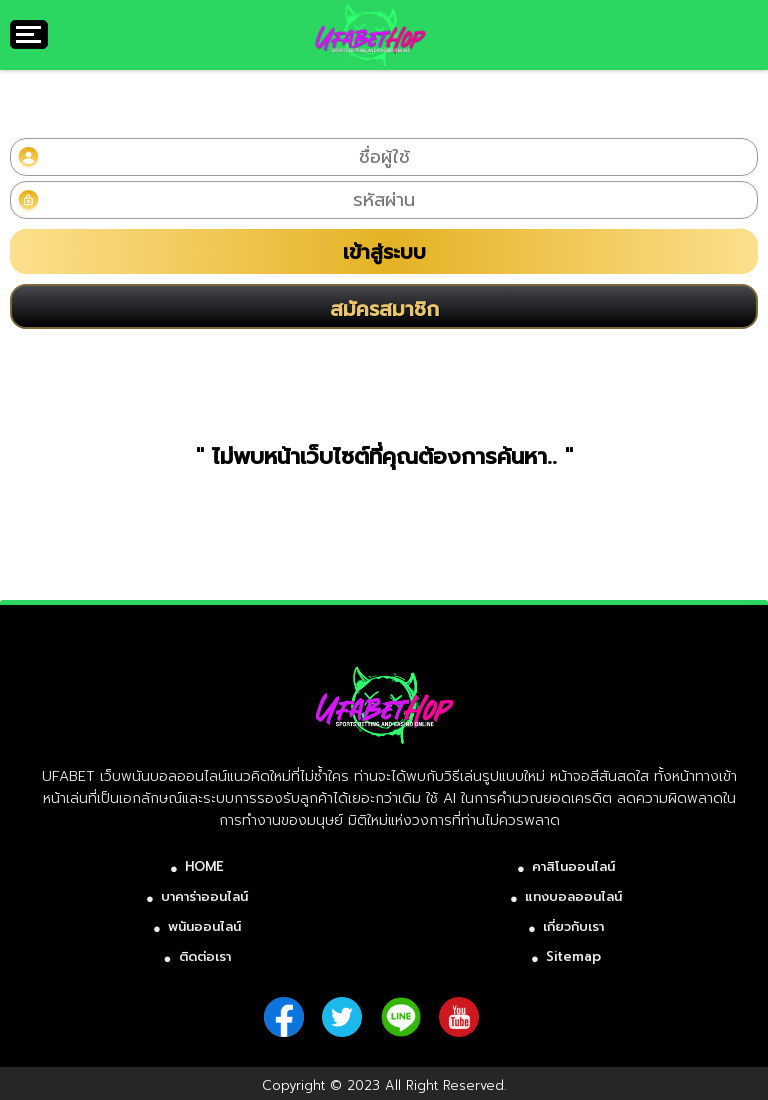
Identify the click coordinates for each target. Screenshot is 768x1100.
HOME (204, 866)
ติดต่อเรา (205, 956)
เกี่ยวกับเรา (573, 926)
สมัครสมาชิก (384, 309)
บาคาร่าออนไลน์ (204, 896)
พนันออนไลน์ (204, 926)
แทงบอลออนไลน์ (573, 896)
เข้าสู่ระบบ (384, 252)
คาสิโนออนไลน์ (573, 866)
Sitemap (573, 956)
